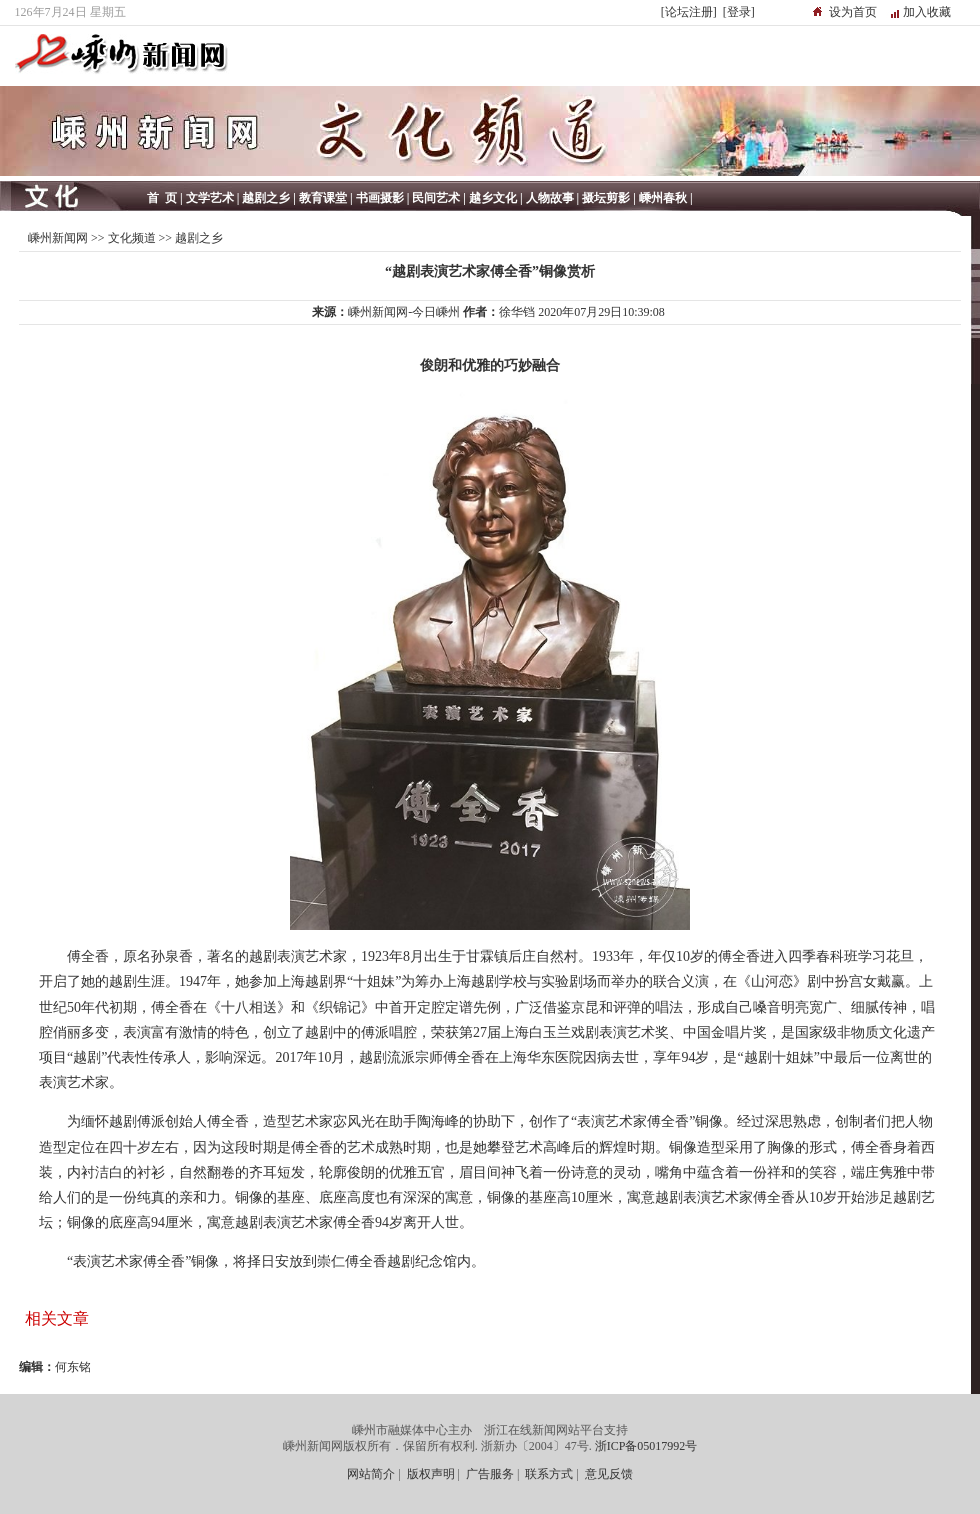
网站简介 (371, 1474)
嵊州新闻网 (58, 238)
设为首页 (853, 12)
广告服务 (490, 1474)
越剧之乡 (199, 238)
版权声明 (431, 1474)
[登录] (739, 12)
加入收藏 (927, 12)
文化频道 (132, 238)
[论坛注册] (689, 12)
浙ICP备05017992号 (646, 1446)
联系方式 (549, 1474)
